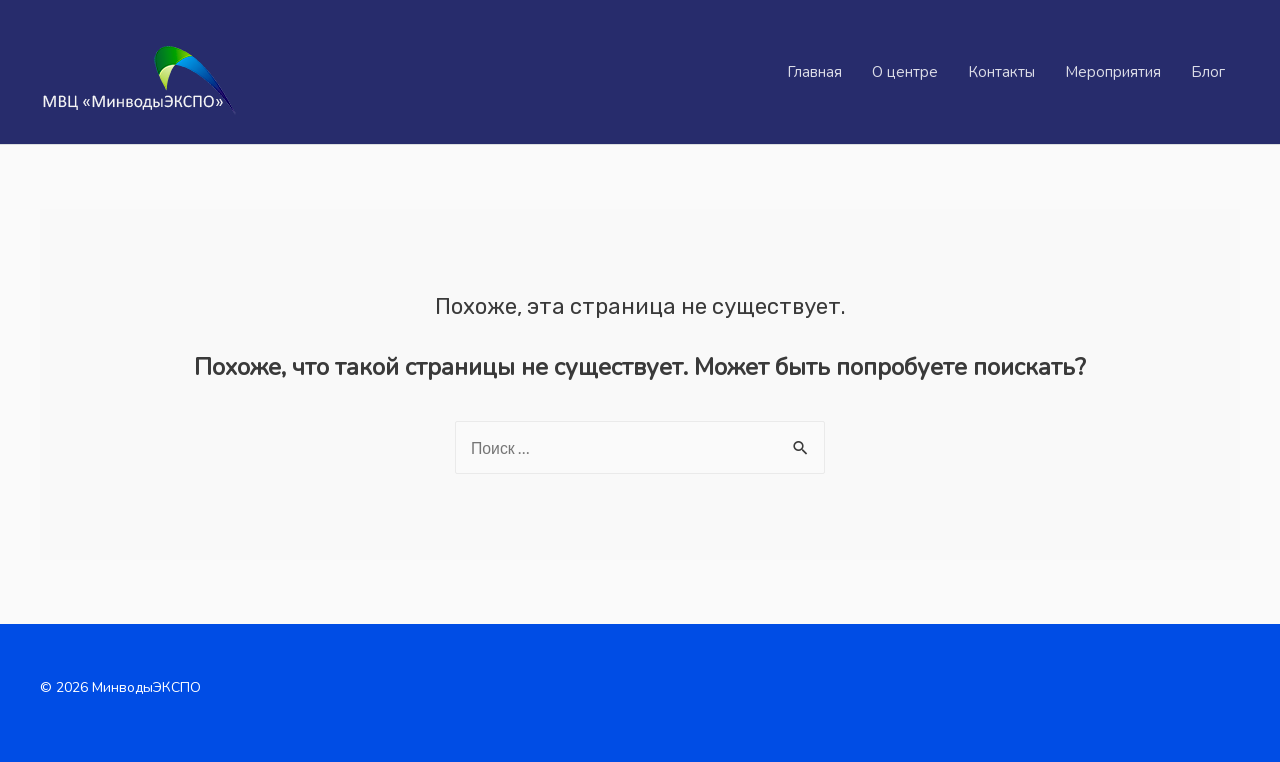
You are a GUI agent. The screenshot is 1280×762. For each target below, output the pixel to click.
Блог (1208, 72)
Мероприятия (1113, 72)
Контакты (1001, 72)
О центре (905, 72)
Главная (814, 72)
